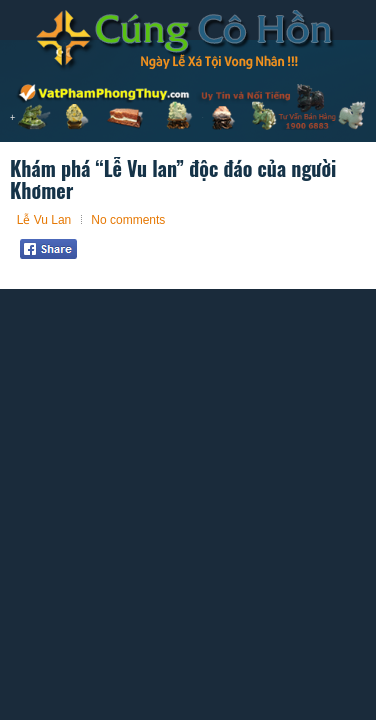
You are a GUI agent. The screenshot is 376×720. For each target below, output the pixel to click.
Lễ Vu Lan (44, 220)
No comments (128, 220)
